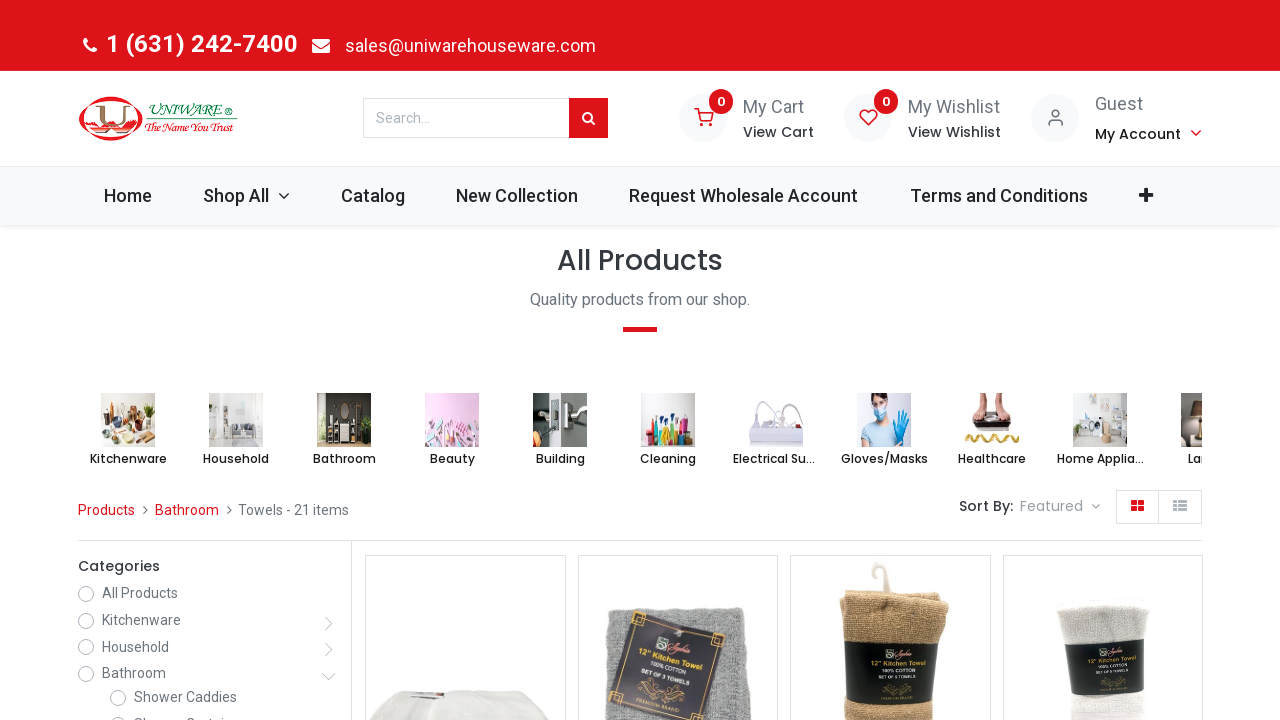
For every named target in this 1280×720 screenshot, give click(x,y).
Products (106, 510)
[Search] (588, 118)
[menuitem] (127, 195)
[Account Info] (1148, 133)
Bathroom (187, 510)
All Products (140, 593)
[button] (1145, 195)
